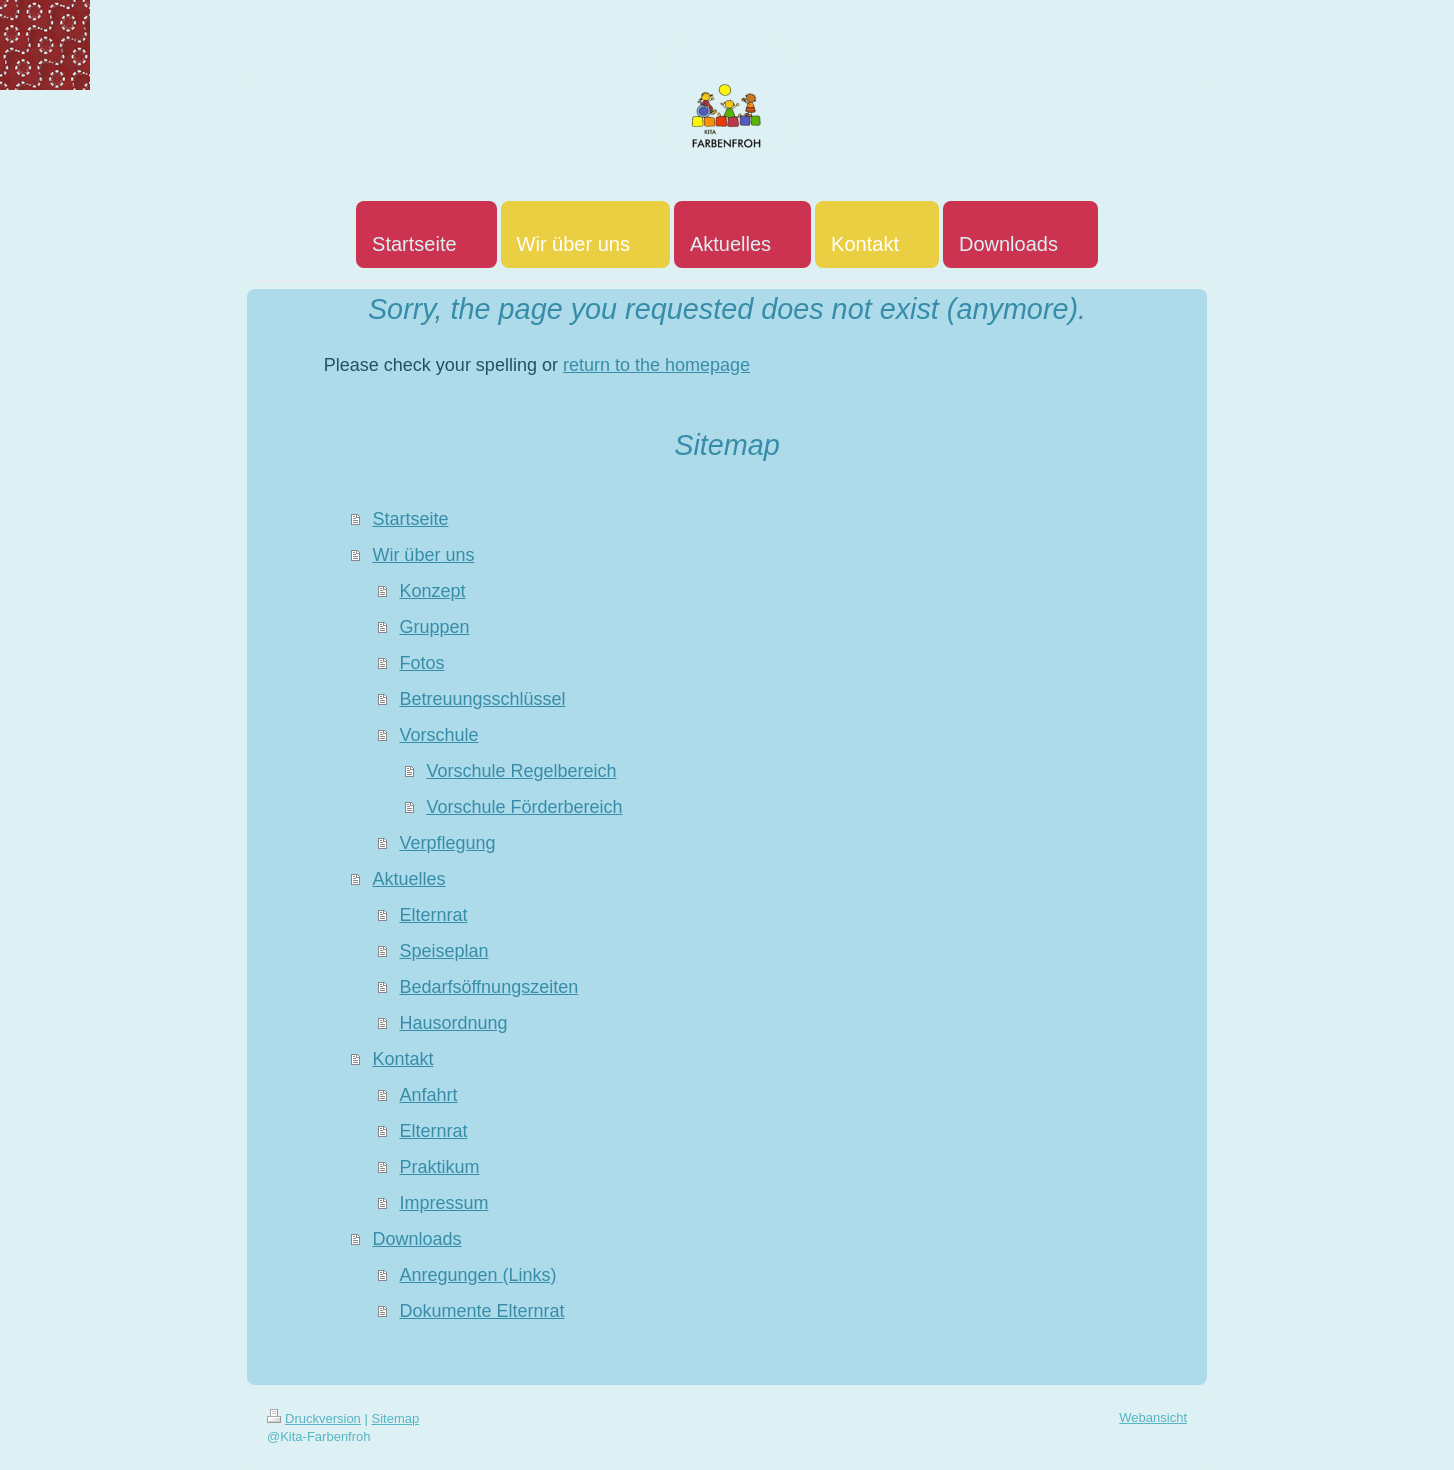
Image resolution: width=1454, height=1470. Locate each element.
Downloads (416, 1239)
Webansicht (1153, 1417)
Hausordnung (453, 1023)
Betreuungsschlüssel (482, 699)
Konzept (432, 591)
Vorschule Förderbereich (524, 807)
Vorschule (438, 735)
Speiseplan (443, 951)
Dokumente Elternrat (481, 1311)
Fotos (421, 663)
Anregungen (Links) (477, 1275)
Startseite (410, 519)
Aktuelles (408, 879)
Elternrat (433, 915)
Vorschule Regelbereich (521, 771)
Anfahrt (428, 1095)
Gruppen (434, 627)
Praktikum (439, 1167)
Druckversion (314, 1418)
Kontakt (402, 1059)
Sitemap (396, 1418)
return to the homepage (656, 365)
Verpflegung (447, 843)
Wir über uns (423, 555)
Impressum (443, 1203)
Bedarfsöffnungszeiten (488, 987)
